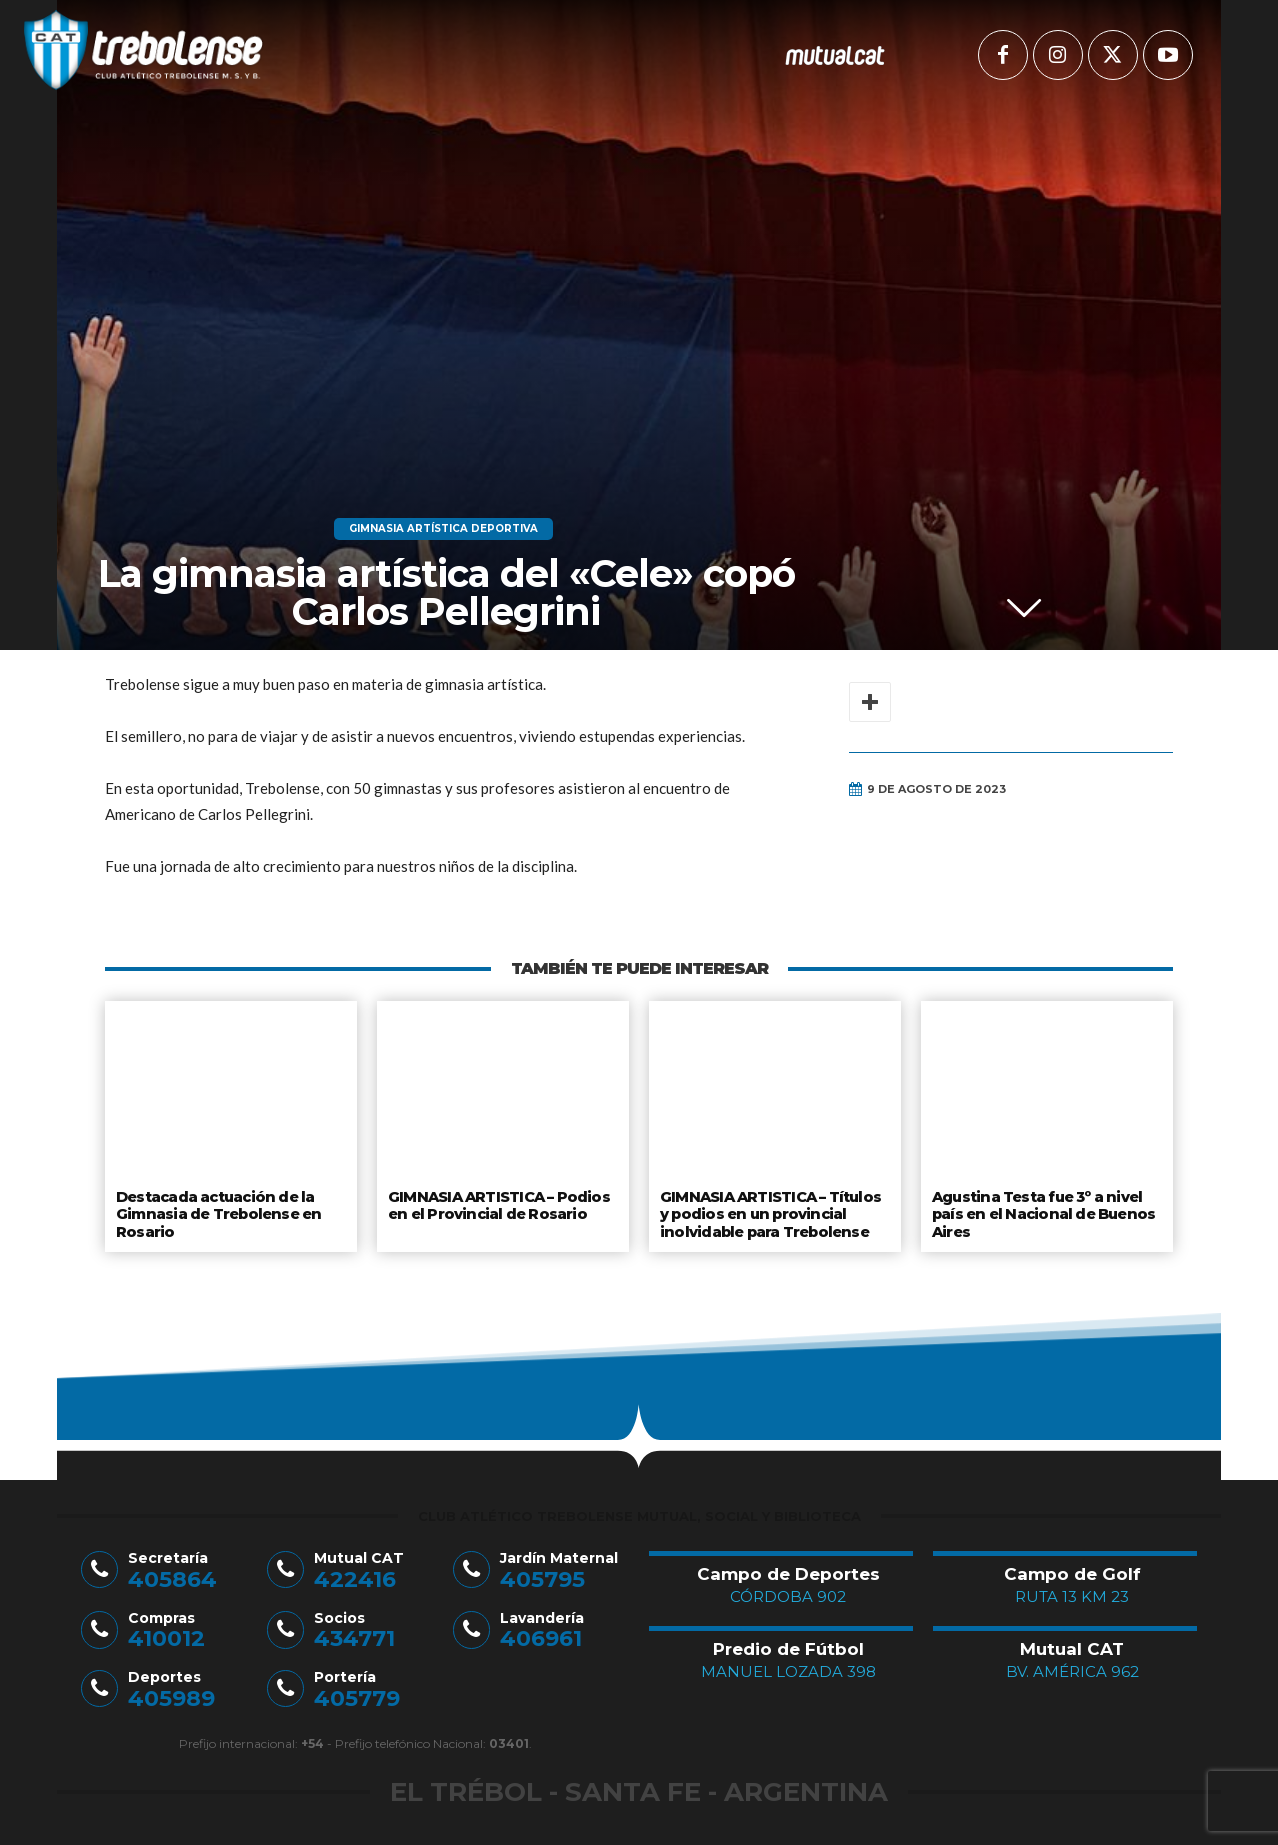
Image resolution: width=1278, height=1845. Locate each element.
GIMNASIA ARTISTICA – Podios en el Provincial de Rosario (497, 1204)
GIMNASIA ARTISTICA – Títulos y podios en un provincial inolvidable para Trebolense (775, 1211)
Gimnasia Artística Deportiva (443, 529)
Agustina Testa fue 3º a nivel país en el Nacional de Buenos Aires (1041, 1211)
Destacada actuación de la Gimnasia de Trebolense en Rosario (216, 1211)
